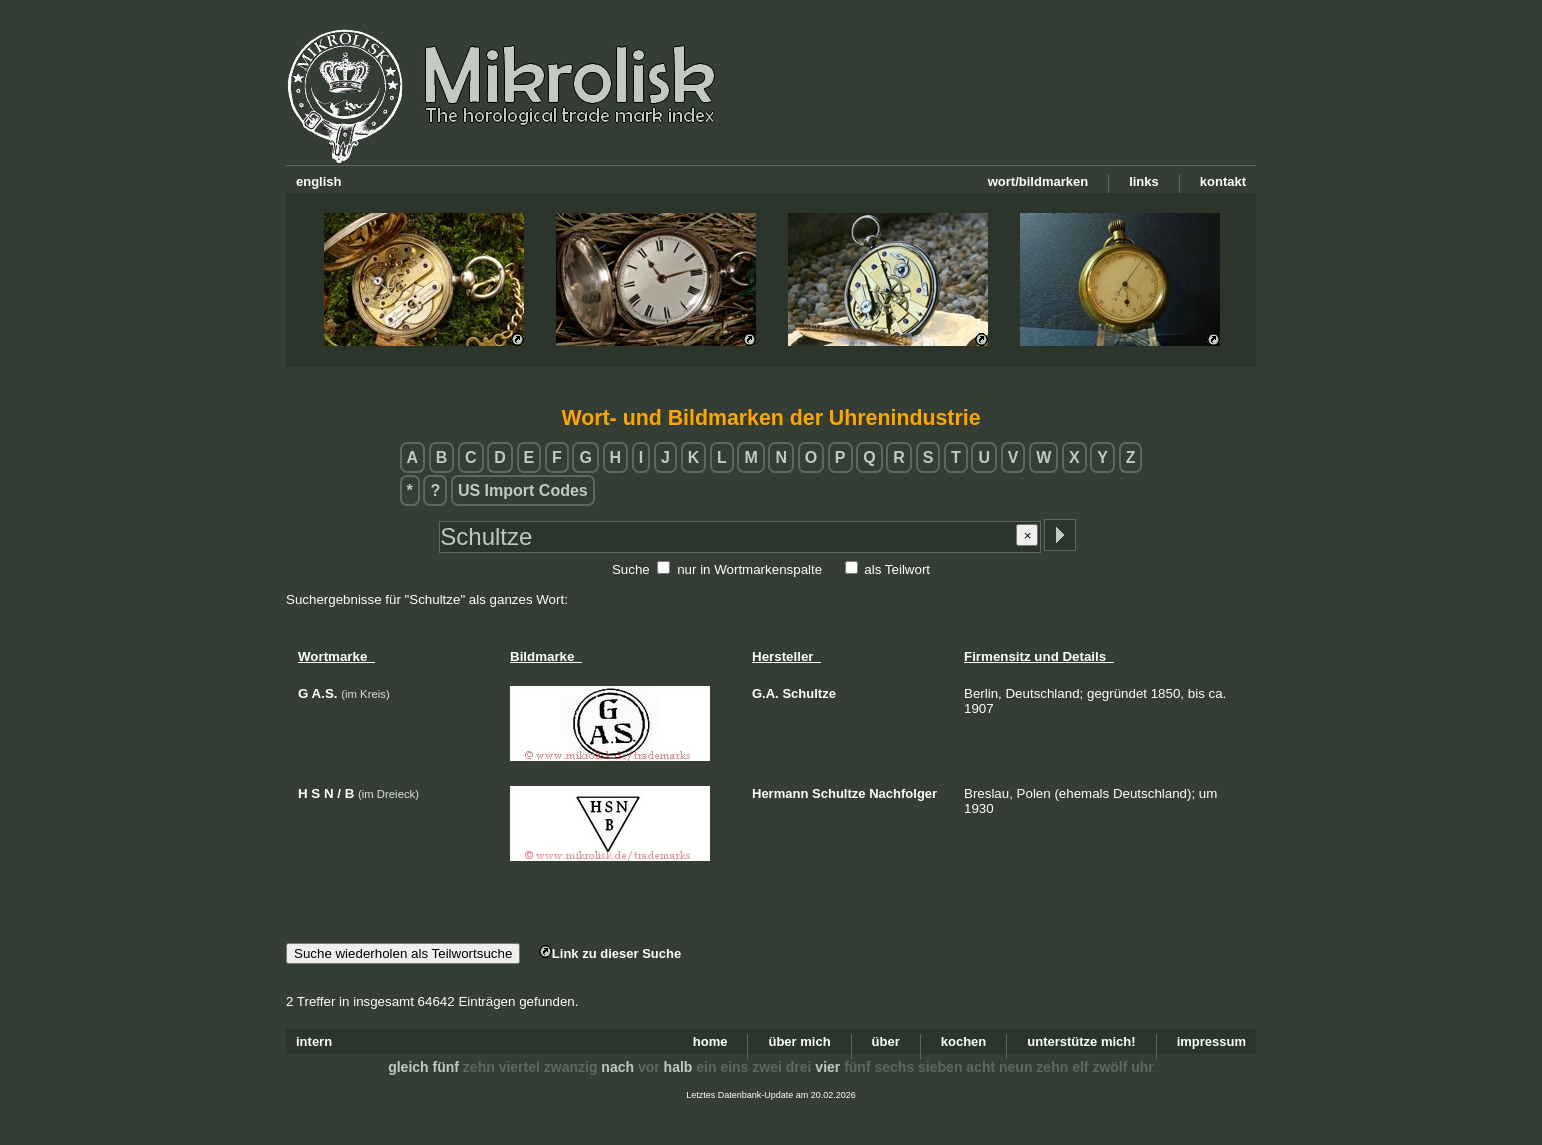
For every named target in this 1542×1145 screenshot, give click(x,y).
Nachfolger (903, 793)
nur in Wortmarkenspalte (749, 569)
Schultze (808, 693)
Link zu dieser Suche (610, 953)
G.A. (765, 693)
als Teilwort (897, 569)
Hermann (780, 793)
